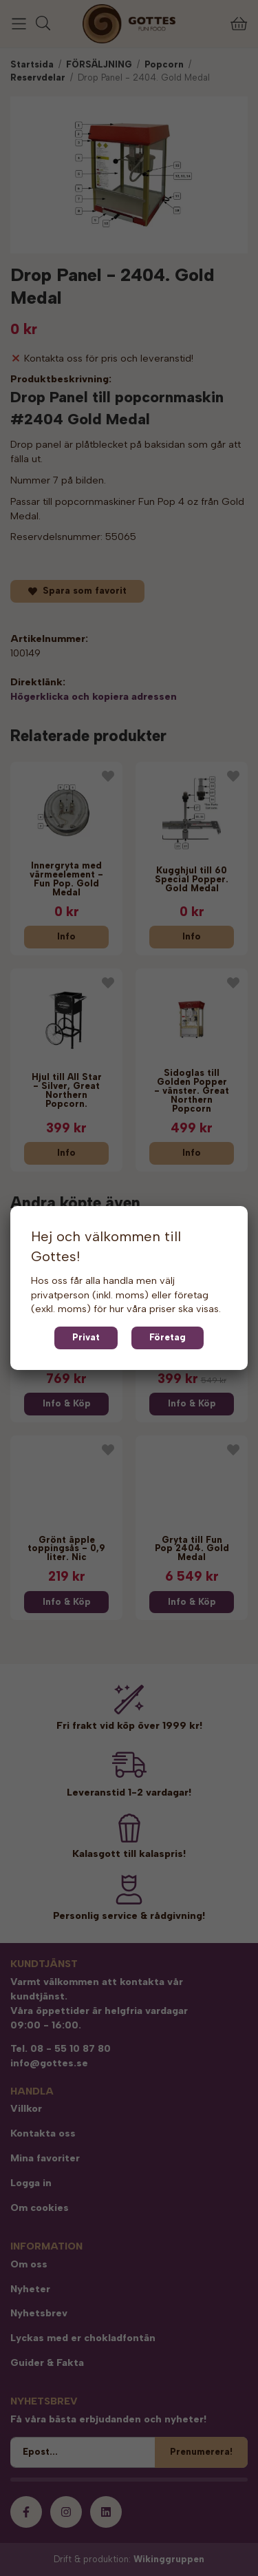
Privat (86, 1337)
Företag (167, 1337)
